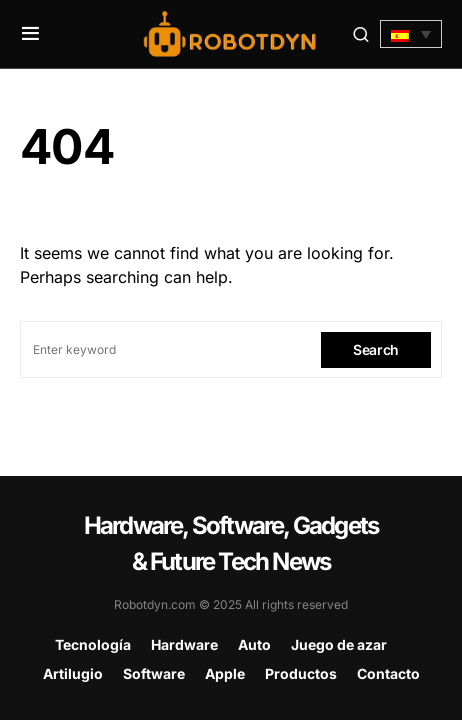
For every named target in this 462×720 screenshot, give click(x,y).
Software (154, 673)
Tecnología (93, 644)
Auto (254, 644)
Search (376, 349)
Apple (225, 673)
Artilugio (73, 673)
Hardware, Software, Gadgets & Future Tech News (231, 543)
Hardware (184, 644)
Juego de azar (339, 644)
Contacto (388, 673)
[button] (30, 34)
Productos (301, 673)
